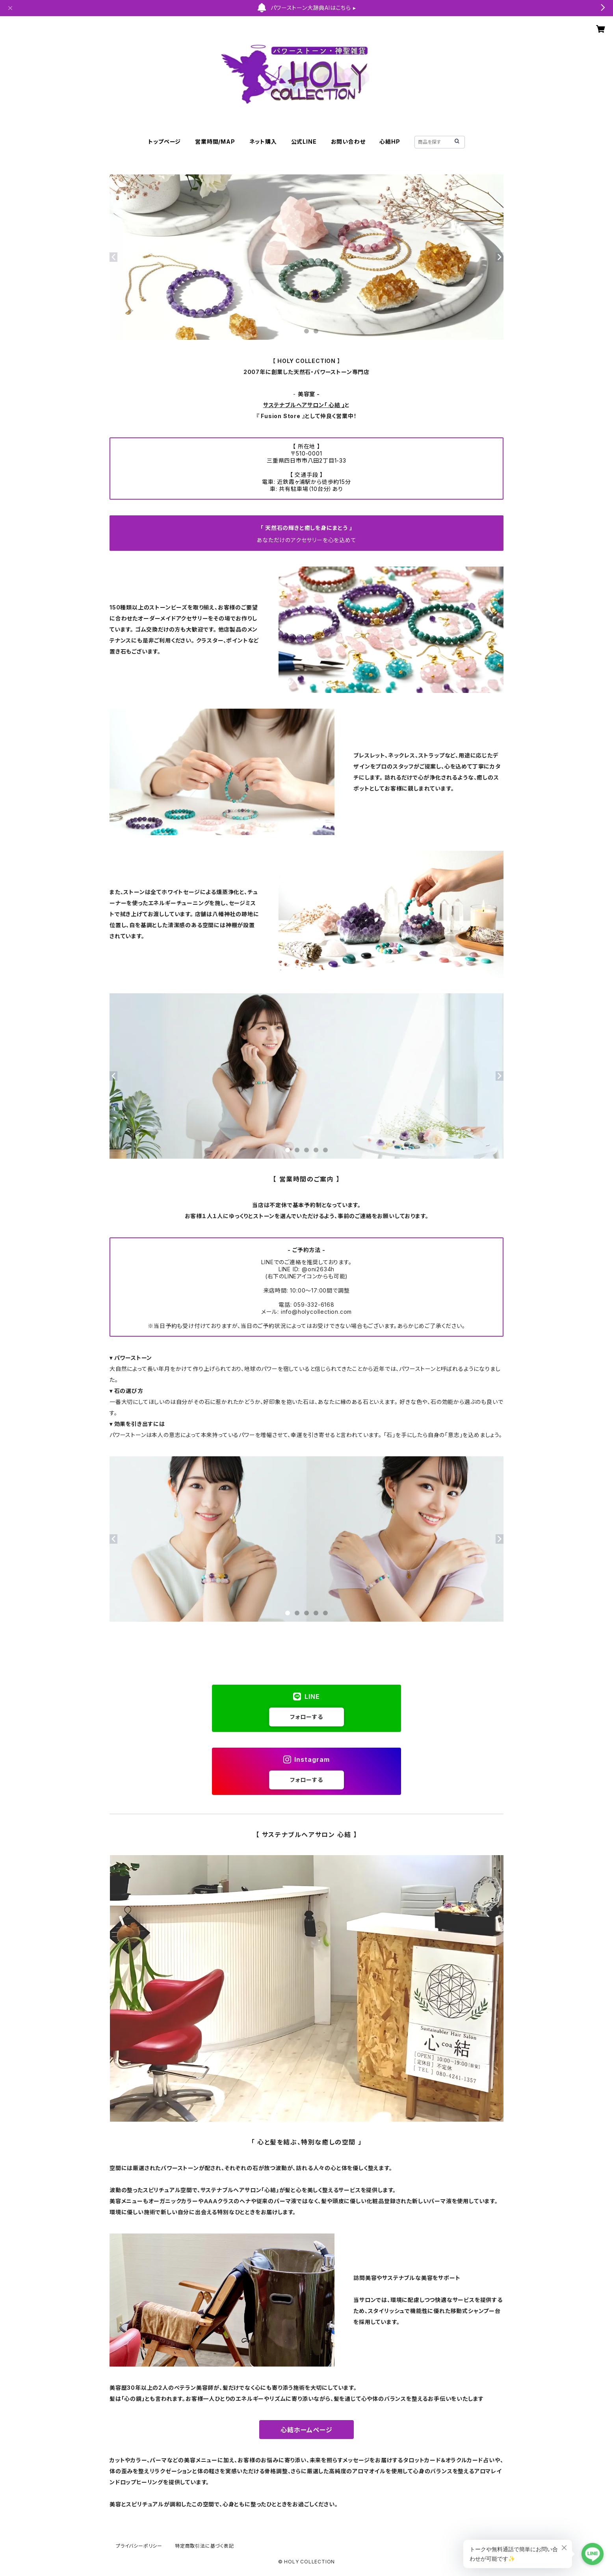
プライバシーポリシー (139, 2546)
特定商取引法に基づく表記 (204, 2546)
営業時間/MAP (215, 141)
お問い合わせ (348, 141)
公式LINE (304, 141)
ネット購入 (263, 141)
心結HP (389, 141)
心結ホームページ (306, 2430)
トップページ (164, 141)
